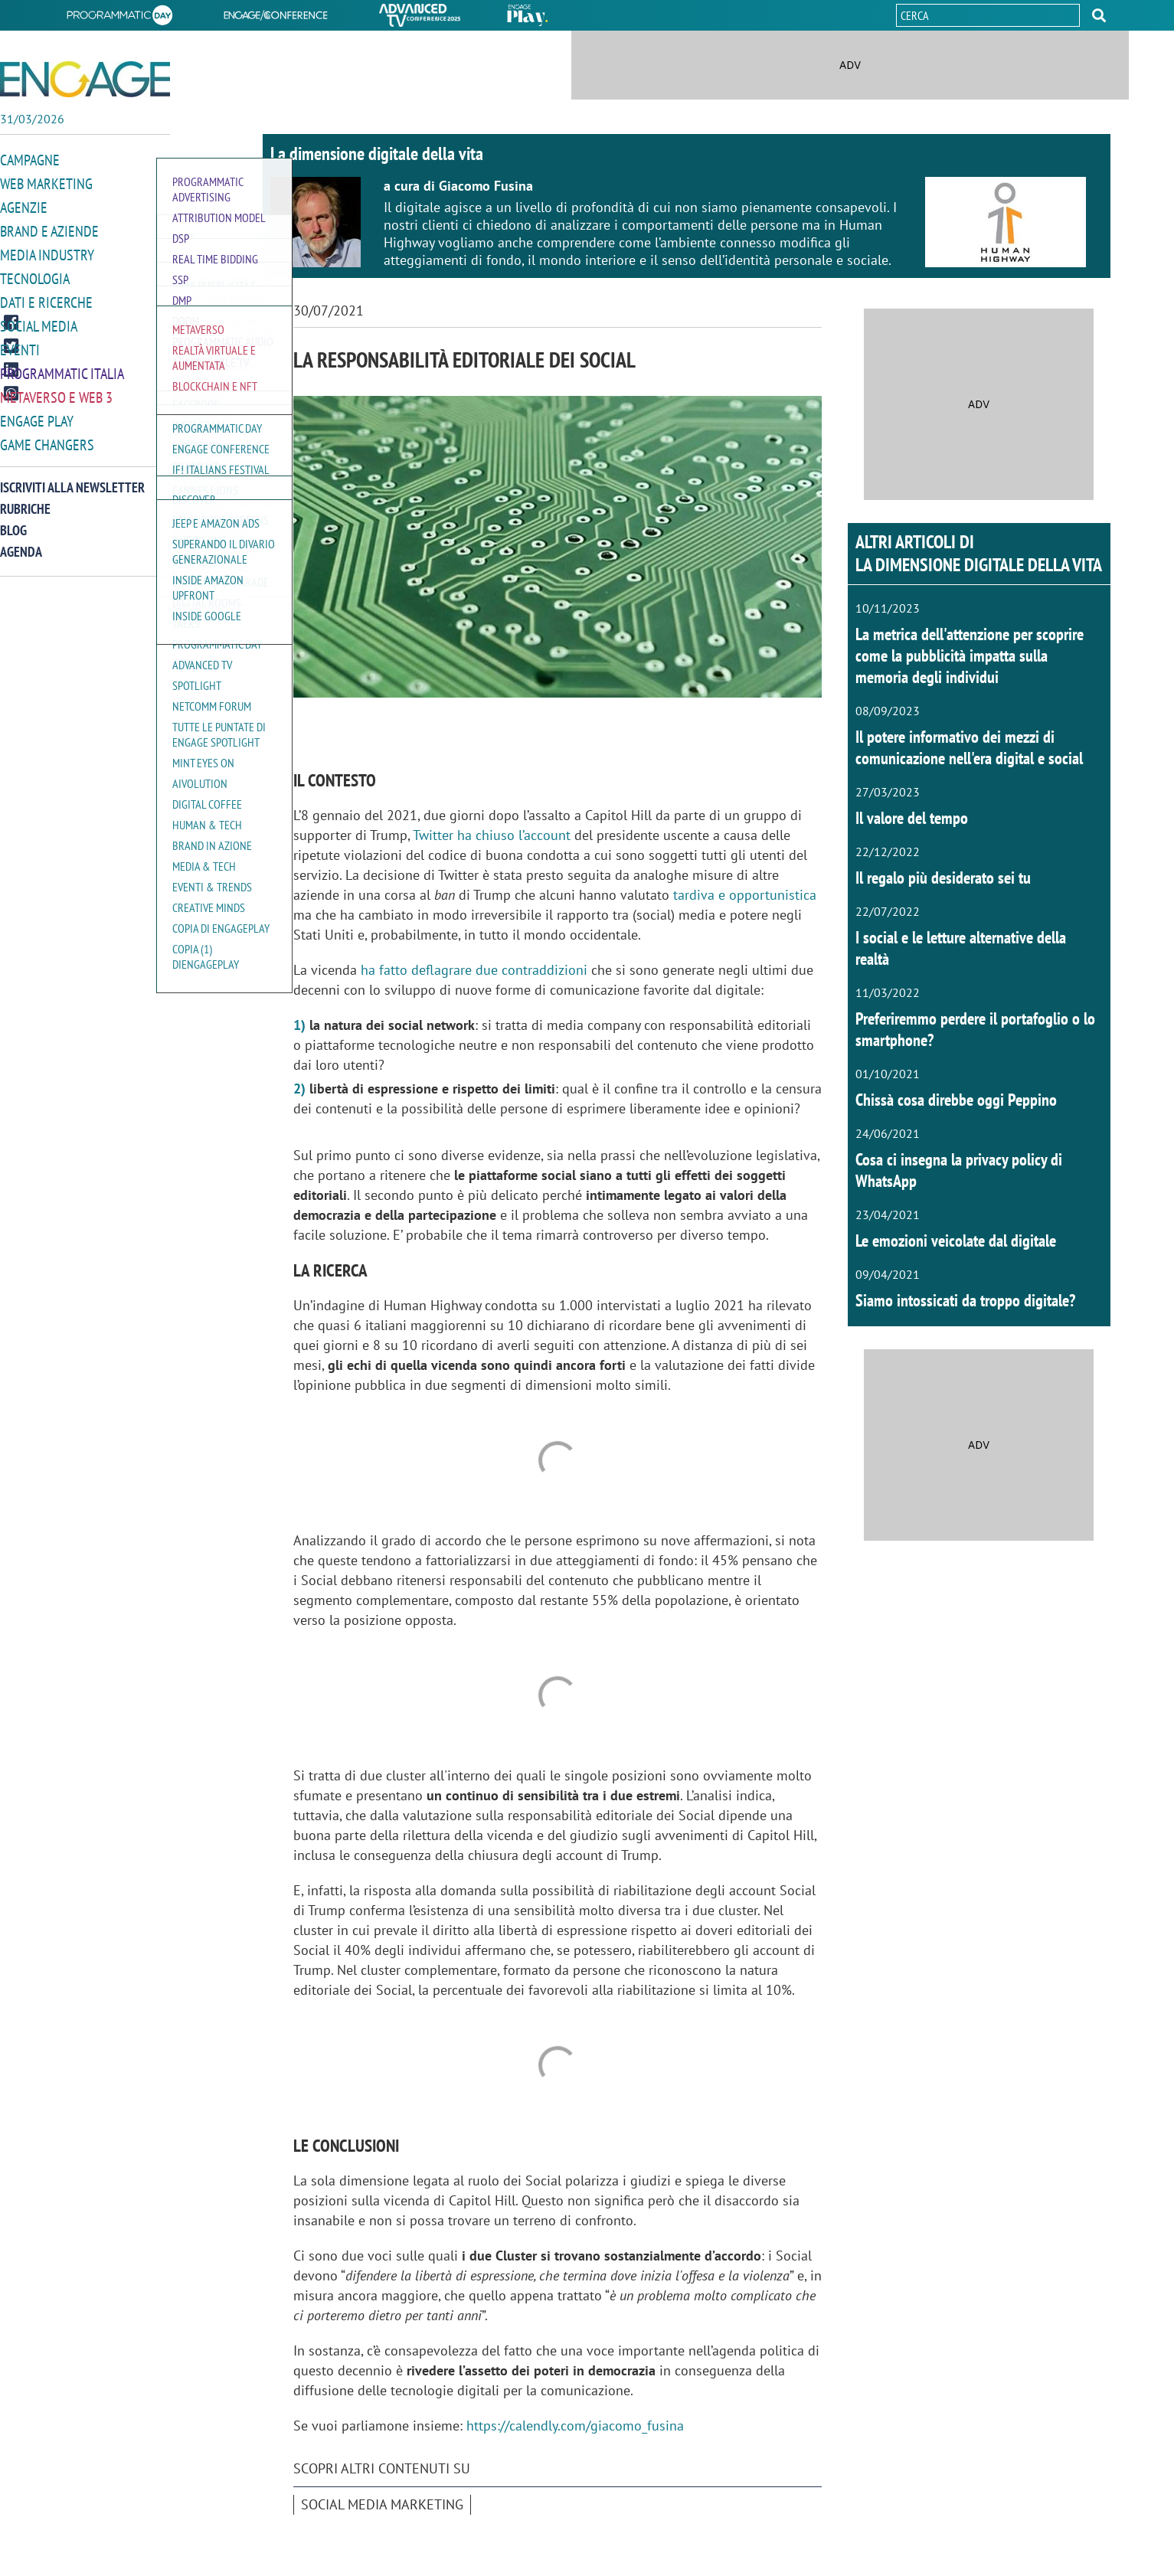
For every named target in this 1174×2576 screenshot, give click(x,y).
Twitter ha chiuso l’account (492, 835)
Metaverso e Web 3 (53, 389)
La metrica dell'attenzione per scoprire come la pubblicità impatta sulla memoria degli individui (969, 655)
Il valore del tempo (911, 818)
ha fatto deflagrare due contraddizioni (474, 970)
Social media (36, 320)
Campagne (28, 159)
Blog (13, 520)
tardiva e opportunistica (744, 895)
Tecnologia (32, 274)
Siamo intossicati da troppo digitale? (965, 1300)
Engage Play (35, 412)
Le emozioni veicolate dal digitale (955, 1240)
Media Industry (43, 251)
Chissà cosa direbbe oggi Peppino (956, 1099)
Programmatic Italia (58, 366)
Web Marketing (43, 182)
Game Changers (43, 435)
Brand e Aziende (45, 228)
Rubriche (25, 499)
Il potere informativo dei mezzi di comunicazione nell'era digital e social (969, 747)
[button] (1098, 15)
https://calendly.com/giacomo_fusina (575, 2425)
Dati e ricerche (43, 297)
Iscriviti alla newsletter (72, 477)
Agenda (21, 542)
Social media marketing (382, 2504)
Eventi (18, 343)
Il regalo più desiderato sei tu (943, 877)
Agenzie (21, 205)
